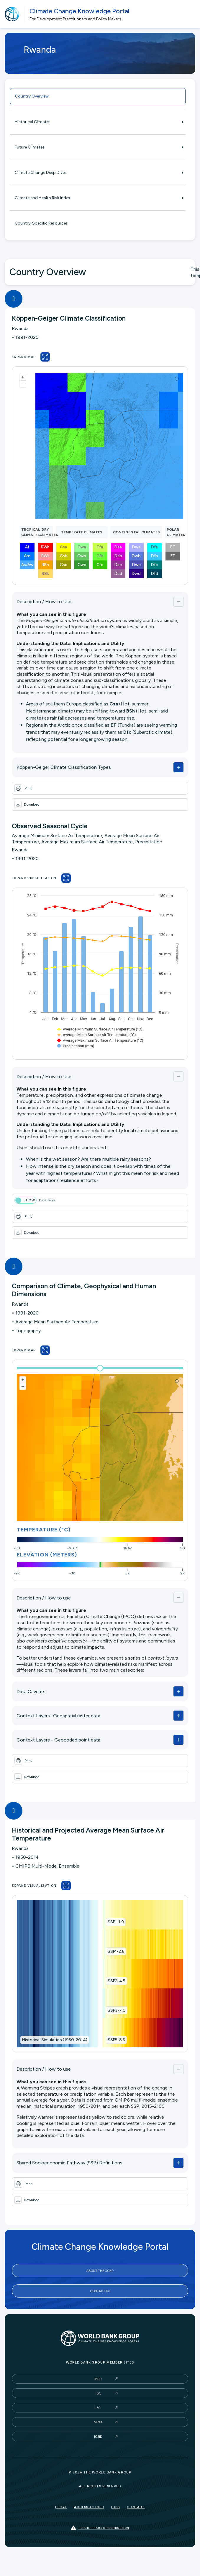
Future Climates (98, 147)
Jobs (115, 2507)
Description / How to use (44, 1598)
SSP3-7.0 (117, 2010)
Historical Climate (98, 122)
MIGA (98, 2422)
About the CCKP (100, 2270)
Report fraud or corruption (100, 2528)
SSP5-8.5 (116, 2039)
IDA (98, 2393)
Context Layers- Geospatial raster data (58, 1716)
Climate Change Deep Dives (98, 172)
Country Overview (32, 96)
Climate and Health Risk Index (98, 198)
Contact (136, 2507)
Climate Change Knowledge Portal (79, 11)
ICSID (98, 2436)
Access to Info (89, 2507)
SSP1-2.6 (116, 1951)
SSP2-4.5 (116, 1980)
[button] (100, 804)
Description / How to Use (44, 601)
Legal (61, 2507)
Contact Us (100, 2291)
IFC (98, 2407)
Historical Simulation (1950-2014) (54, 2039)
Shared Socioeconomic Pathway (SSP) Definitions (69, 2163)
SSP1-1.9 (116, 1921)
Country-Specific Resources (41, 223)
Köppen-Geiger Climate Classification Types (64, 767)
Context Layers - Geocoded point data (58, 1740)
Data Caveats (31, 1691)
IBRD (97, 2379)
